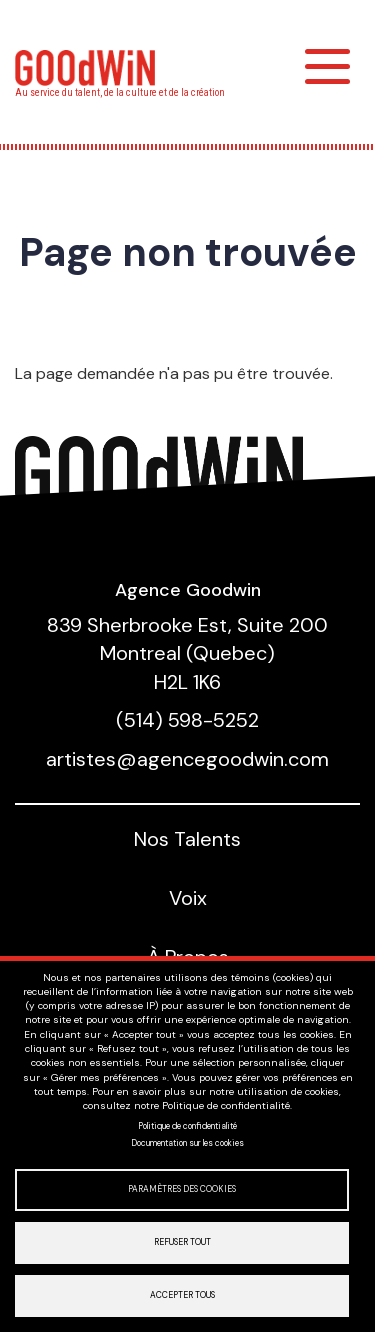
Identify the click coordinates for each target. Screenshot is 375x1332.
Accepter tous (182, 1295)
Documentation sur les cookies (187, 1143)
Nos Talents (187, 839)
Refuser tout (182, 1242)
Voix (188, 898)
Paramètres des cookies (182, 1189)
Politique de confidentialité (187, 1126)
